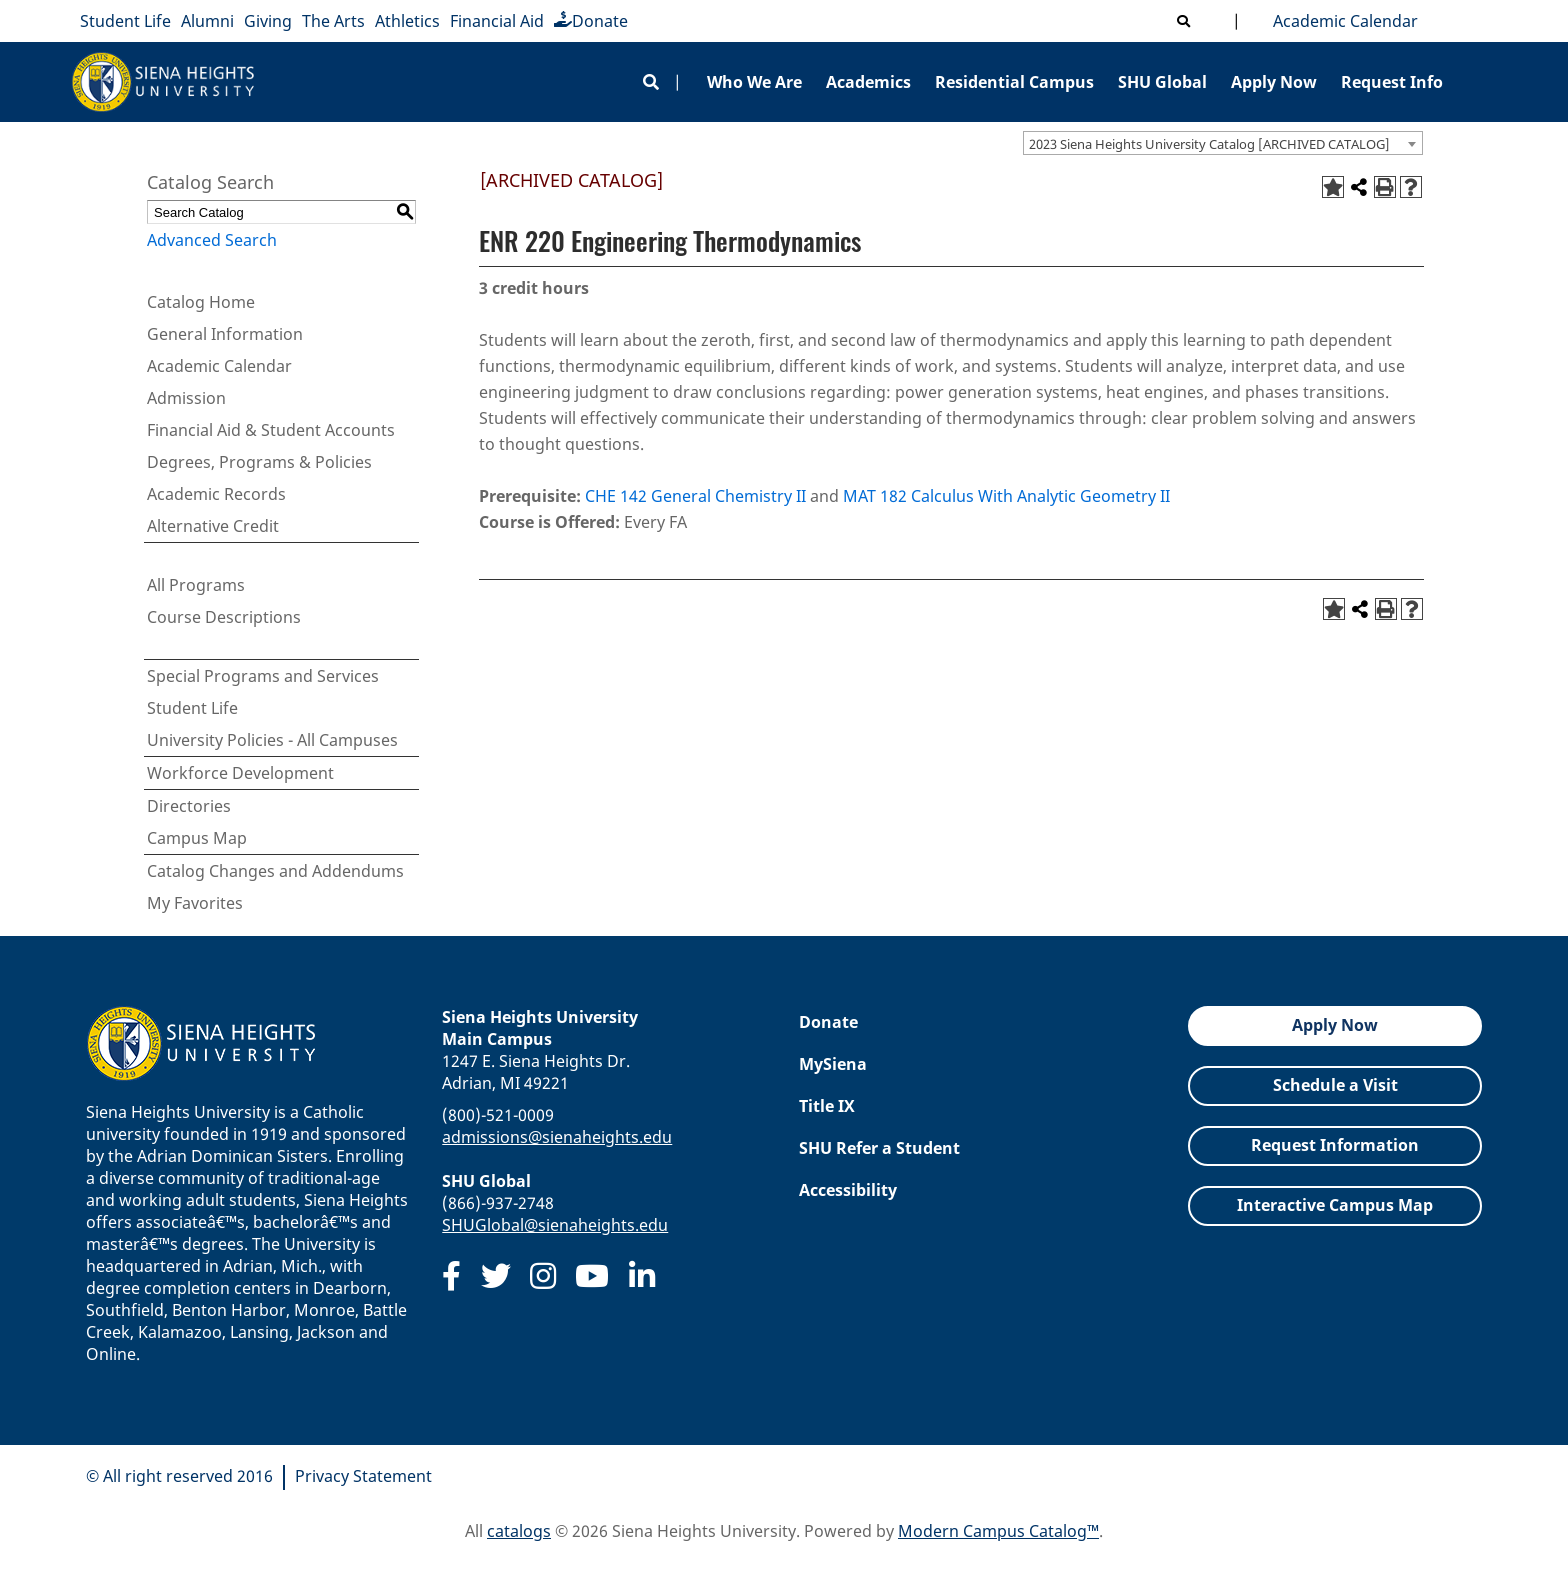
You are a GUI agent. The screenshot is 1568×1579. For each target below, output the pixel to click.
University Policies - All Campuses (272, 740)
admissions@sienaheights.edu (557, 1137)
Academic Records (216, 494)
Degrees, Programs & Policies (259, 462)
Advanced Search (212, 240)
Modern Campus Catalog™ (998, 1531)
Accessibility (848, 1190)
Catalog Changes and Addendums (275, 871)
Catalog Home (201, 302)
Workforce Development (240, 773)
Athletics (407, 21)
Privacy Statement (363, 1476)
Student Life (125, 21)
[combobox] (1223, 143)
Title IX (827, 1106)
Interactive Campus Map (1335, 1205)
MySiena (833, 1064)
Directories (189, 806)
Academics (868, 82)
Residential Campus (1014, 82)
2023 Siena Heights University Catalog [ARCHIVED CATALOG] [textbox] (1209, 144)
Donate (591, 21)
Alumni (207, 21)
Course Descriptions (224, 617)
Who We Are (754, 82)
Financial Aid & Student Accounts (271, 430)
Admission (186, 398)
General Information (225, 334)
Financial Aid (497, 21)
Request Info (1392, 82)
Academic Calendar (1341, 21)
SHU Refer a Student (879, 1148)
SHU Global (1162, 82)
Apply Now (1274, 82)
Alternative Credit (213, 526)
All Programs (196, 585)
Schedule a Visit (1335, 1085)
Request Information (1335, 1145)
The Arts (333, 21)
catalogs (519, 1531)
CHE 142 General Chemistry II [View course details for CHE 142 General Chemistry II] (695, 496)
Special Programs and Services (263, 676)
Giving (268, 21)
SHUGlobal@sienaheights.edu (555, 1225)
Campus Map (197, 838)
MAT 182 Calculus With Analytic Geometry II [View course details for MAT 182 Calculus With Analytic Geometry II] (1006, 496)
